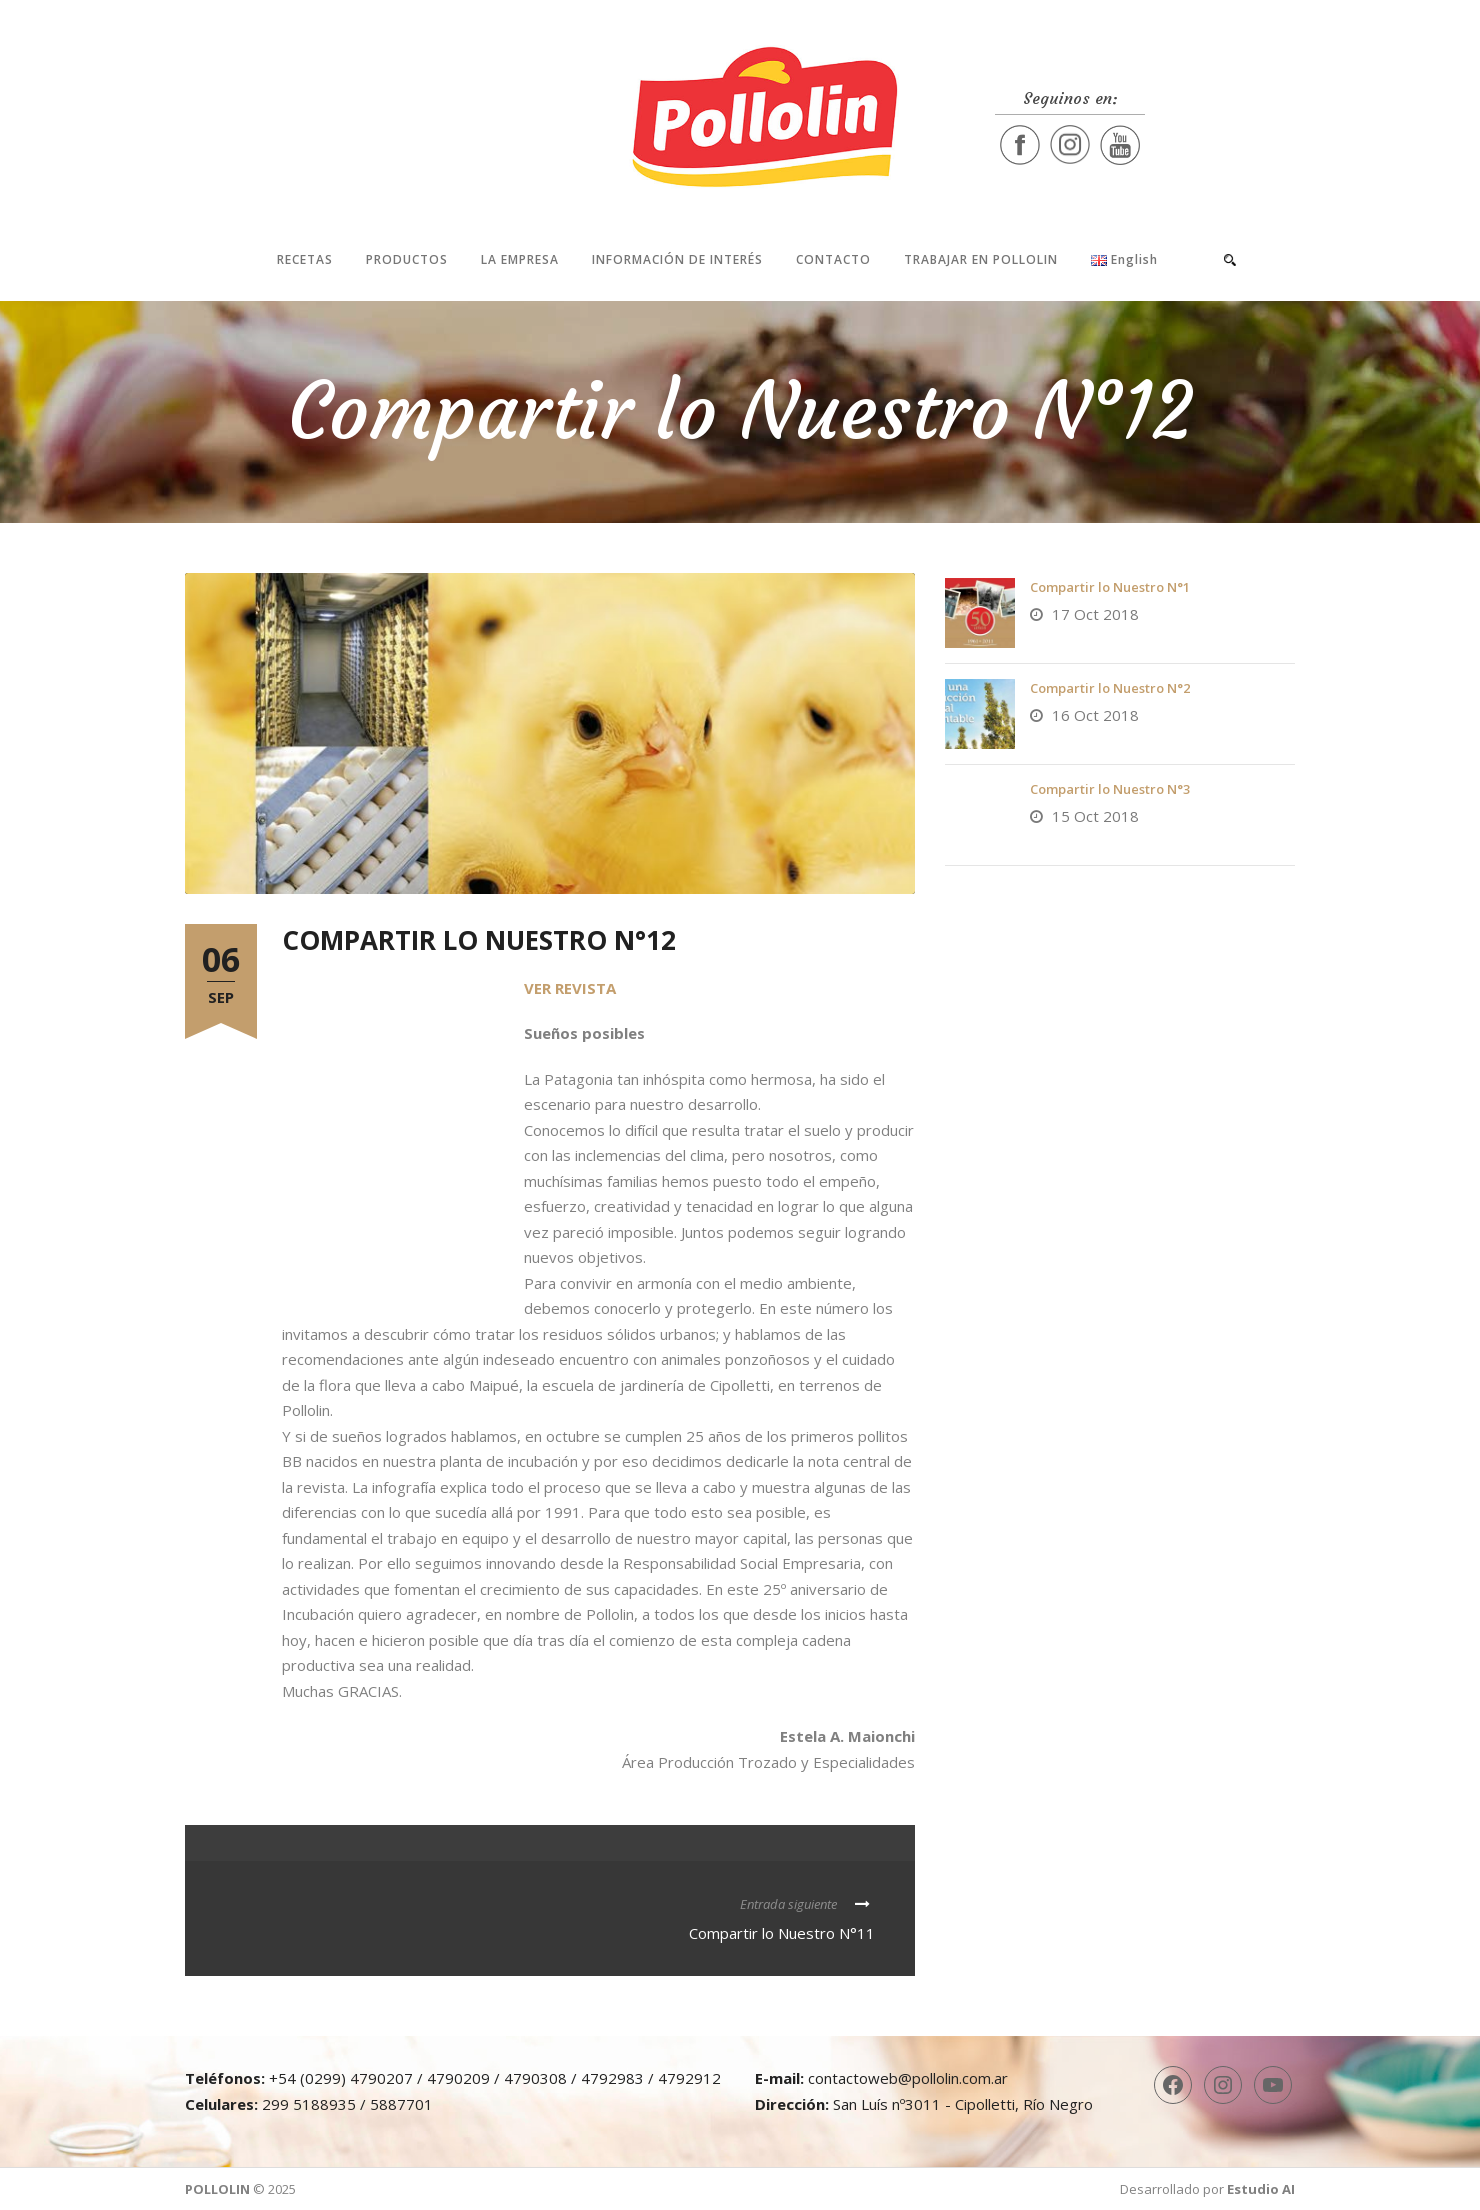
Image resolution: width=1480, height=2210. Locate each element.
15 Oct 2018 (1095, 816)
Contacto (833, 259)
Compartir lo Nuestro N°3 (1110, 789)
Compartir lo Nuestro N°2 (1110, 688)
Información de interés (677, 259)
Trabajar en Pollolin (981, 259)
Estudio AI (1261, 2189)
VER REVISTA (570, 988)
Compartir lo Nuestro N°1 (1110, 587)
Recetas (305, 259)
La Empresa (520, 259)
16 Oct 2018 (1095, 715)
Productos (407, 259)
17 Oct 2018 (1095, 614)
